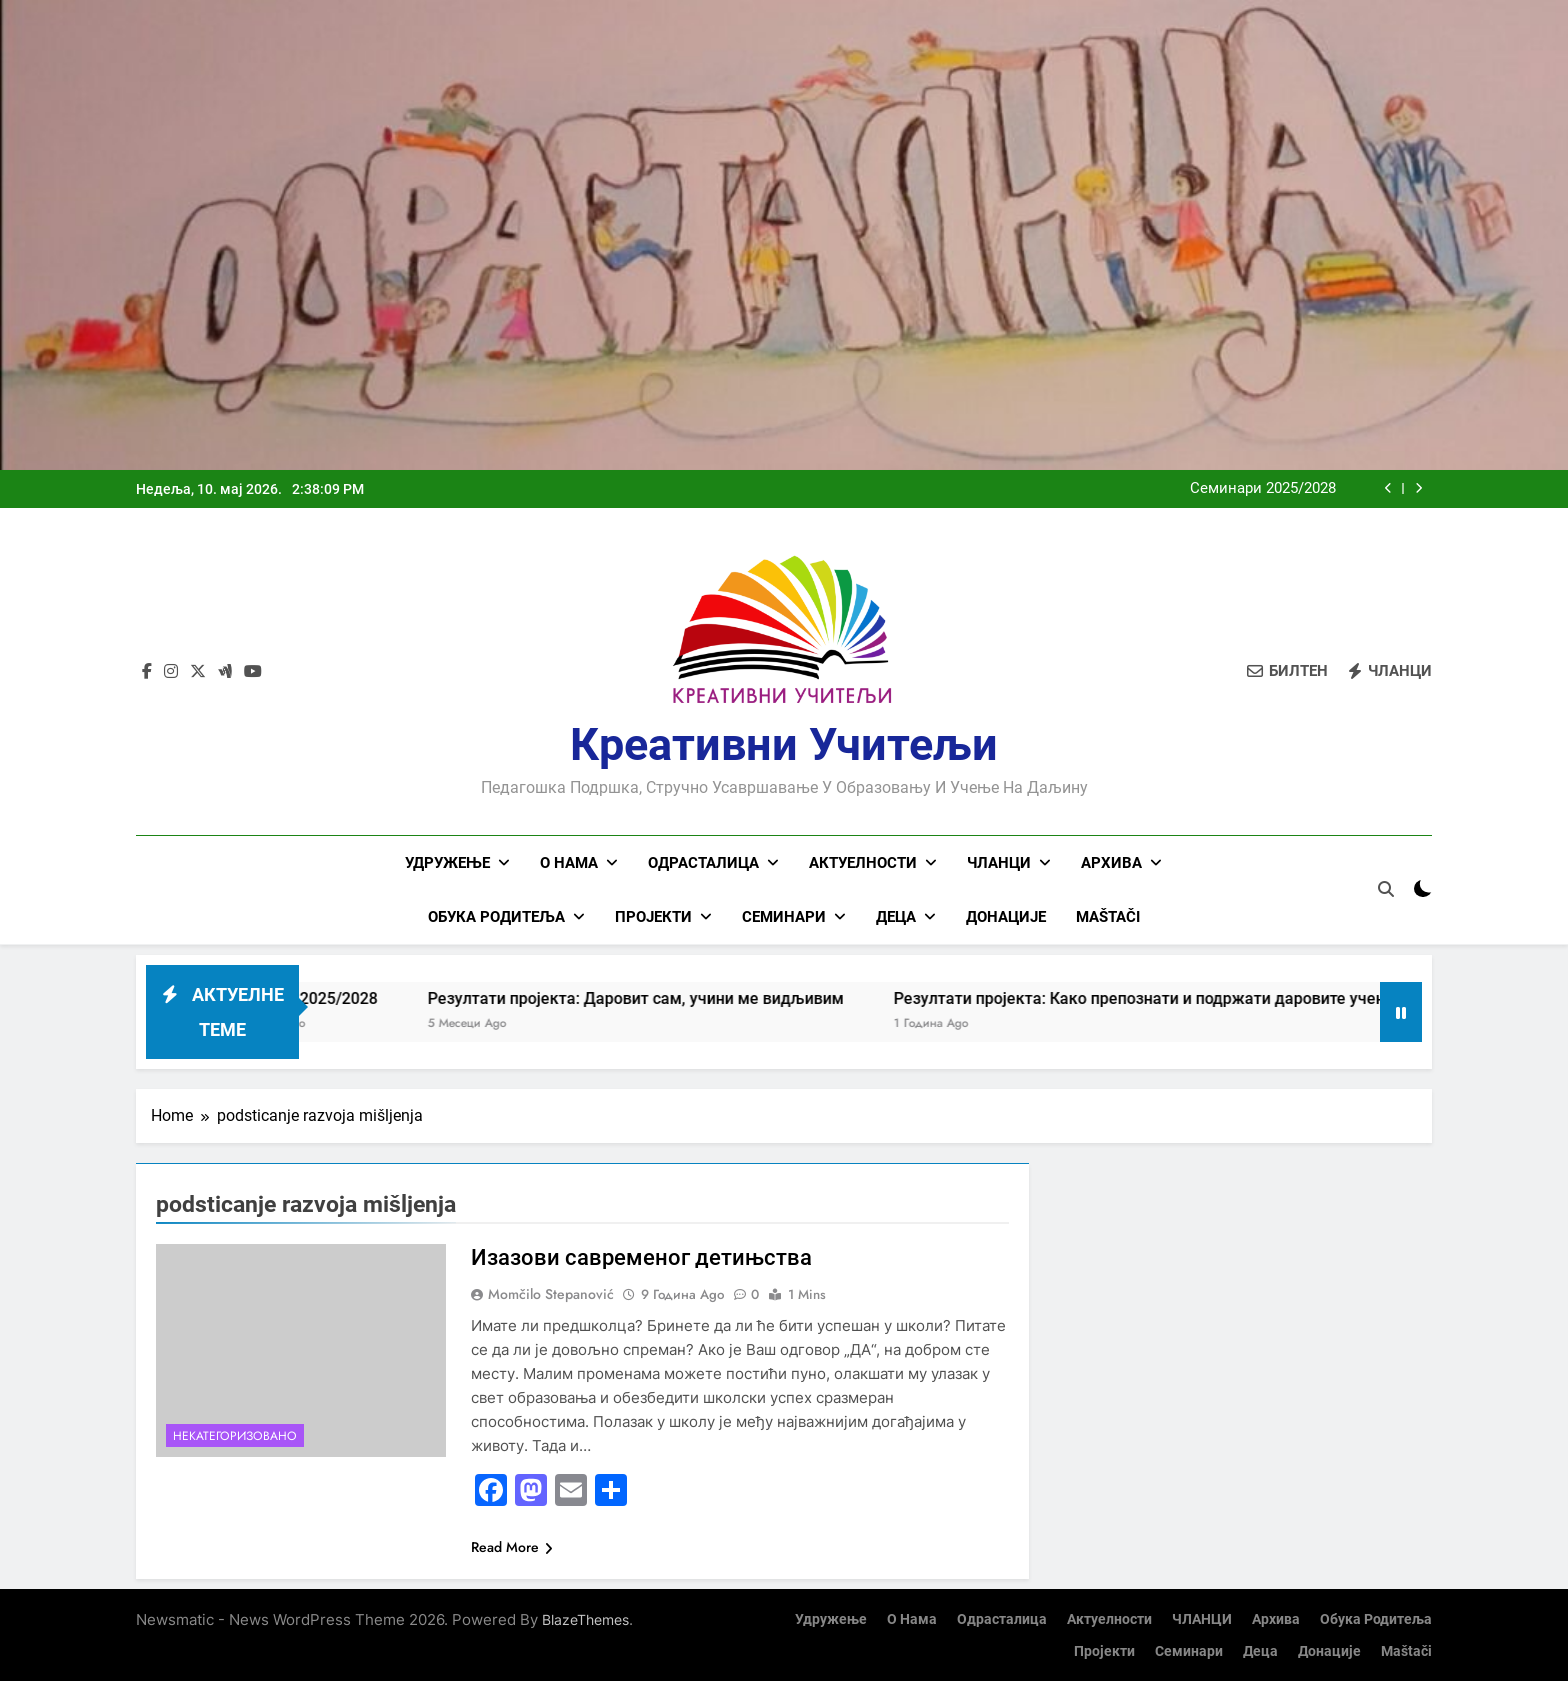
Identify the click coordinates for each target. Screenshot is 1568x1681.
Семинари (784, 917)
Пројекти (653, 917)
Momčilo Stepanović (551, 1293)
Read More (512, 1546)
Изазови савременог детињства (641, 1256)
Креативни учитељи (784, 744)
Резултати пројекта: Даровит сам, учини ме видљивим (666, 997)
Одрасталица (703, 863)
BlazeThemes (585, 1618)
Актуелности (863, 863)
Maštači (1108, 917)
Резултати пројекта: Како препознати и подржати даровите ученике (1183, 997)
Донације (1006, 917)
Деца (896, 917)
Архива (1111, 863)
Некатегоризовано (235, 1435)
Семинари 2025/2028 (1263, 489)
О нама (569, 863)
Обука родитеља (496, 917)
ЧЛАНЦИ (999, 863)
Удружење (447, 863)
